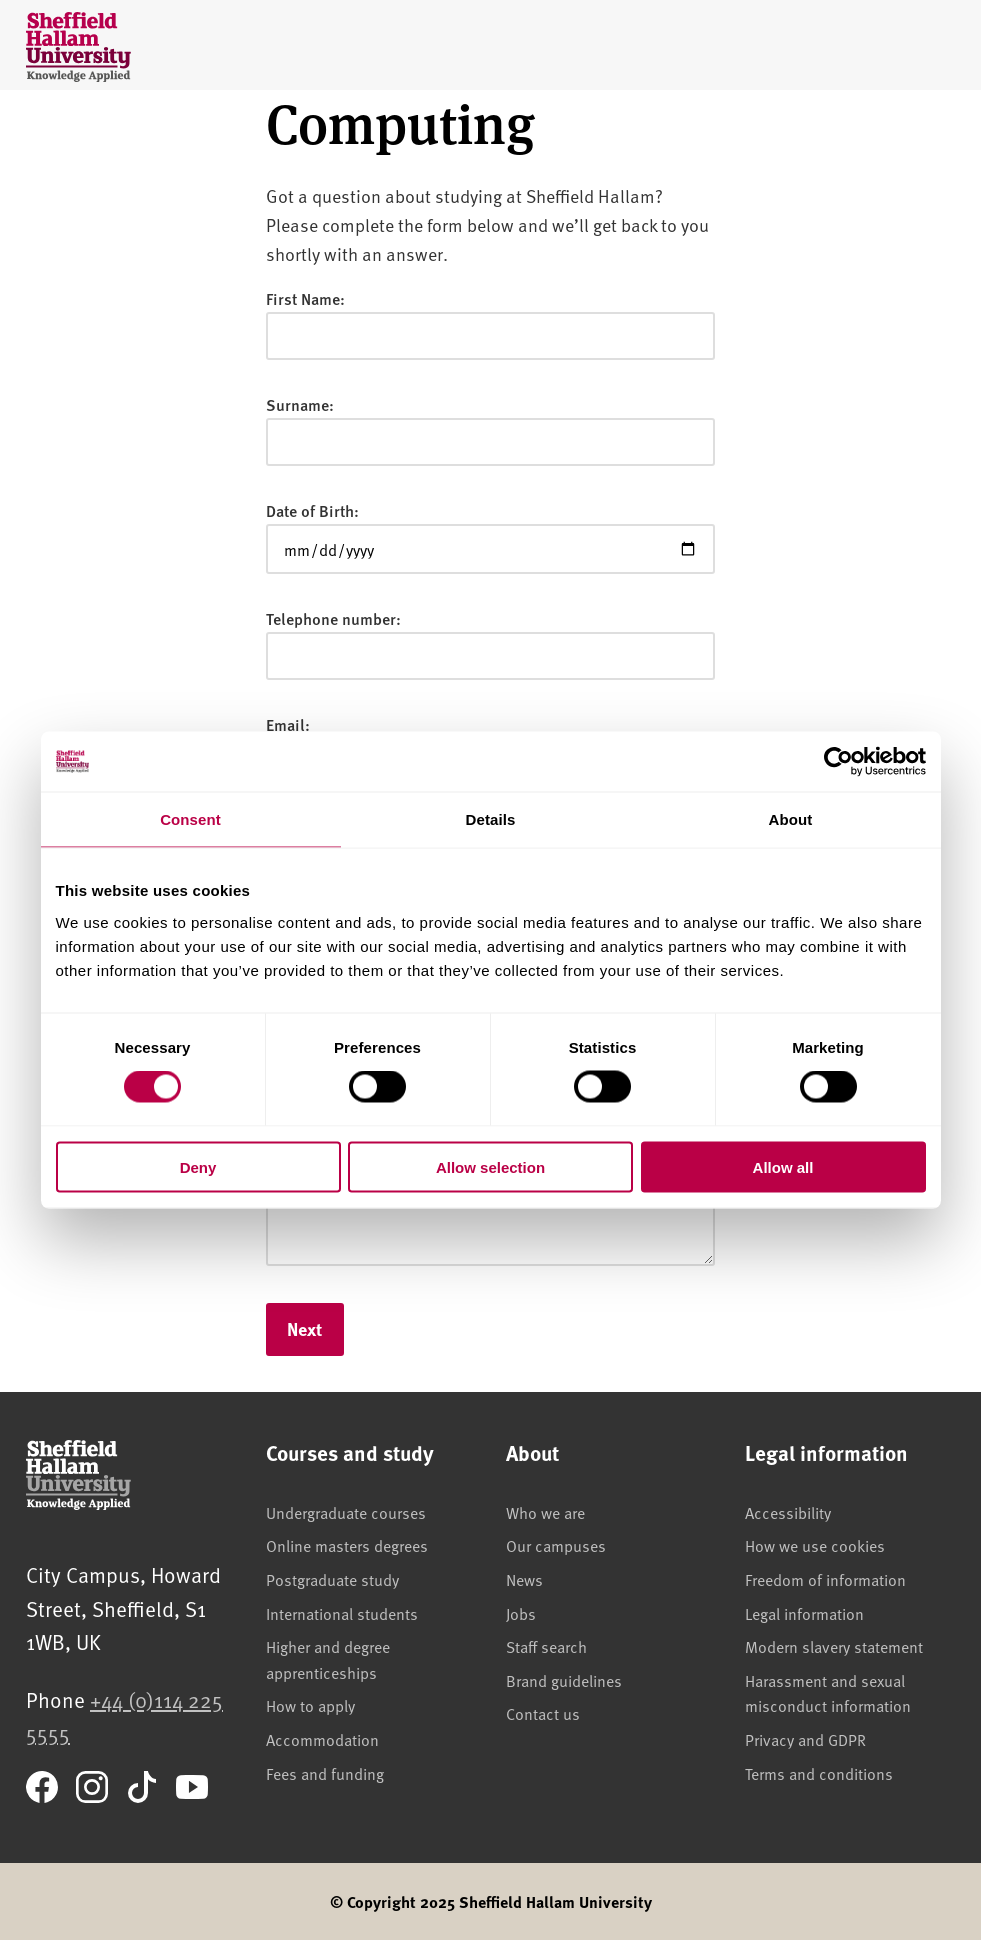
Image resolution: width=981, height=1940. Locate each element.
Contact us (543, 1713)
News (524, 1579)
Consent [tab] (190, 819)
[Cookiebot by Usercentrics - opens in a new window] (838, 762)
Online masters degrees (347, 1545)
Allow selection (490, 1166)
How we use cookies (815, 1545)
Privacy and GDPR (805, 1739)
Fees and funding (325, 1773)
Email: (288, 724)
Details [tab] (491, 819)
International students (342, 1613)
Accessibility (788, 1512)
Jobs (521, 1613)
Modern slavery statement (834, 1646)
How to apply (310, 1705)
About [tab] (791, 819)
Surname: (300, 404)
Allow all (783, 1166)
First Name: (305, 298)
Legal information (804, 1613)
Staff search (546, 1646)
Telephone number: (333, 618)
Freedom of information (825, 1579)
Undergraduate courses (346, 1512)
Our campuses (556, 1545)
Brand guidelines (564, 1680)
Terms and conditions (819, 1773)
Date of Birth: (312, 510)
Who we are (545, 1512)
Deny (198, 1166)
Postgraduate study (332, 1579)
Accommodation (322, 1739)
